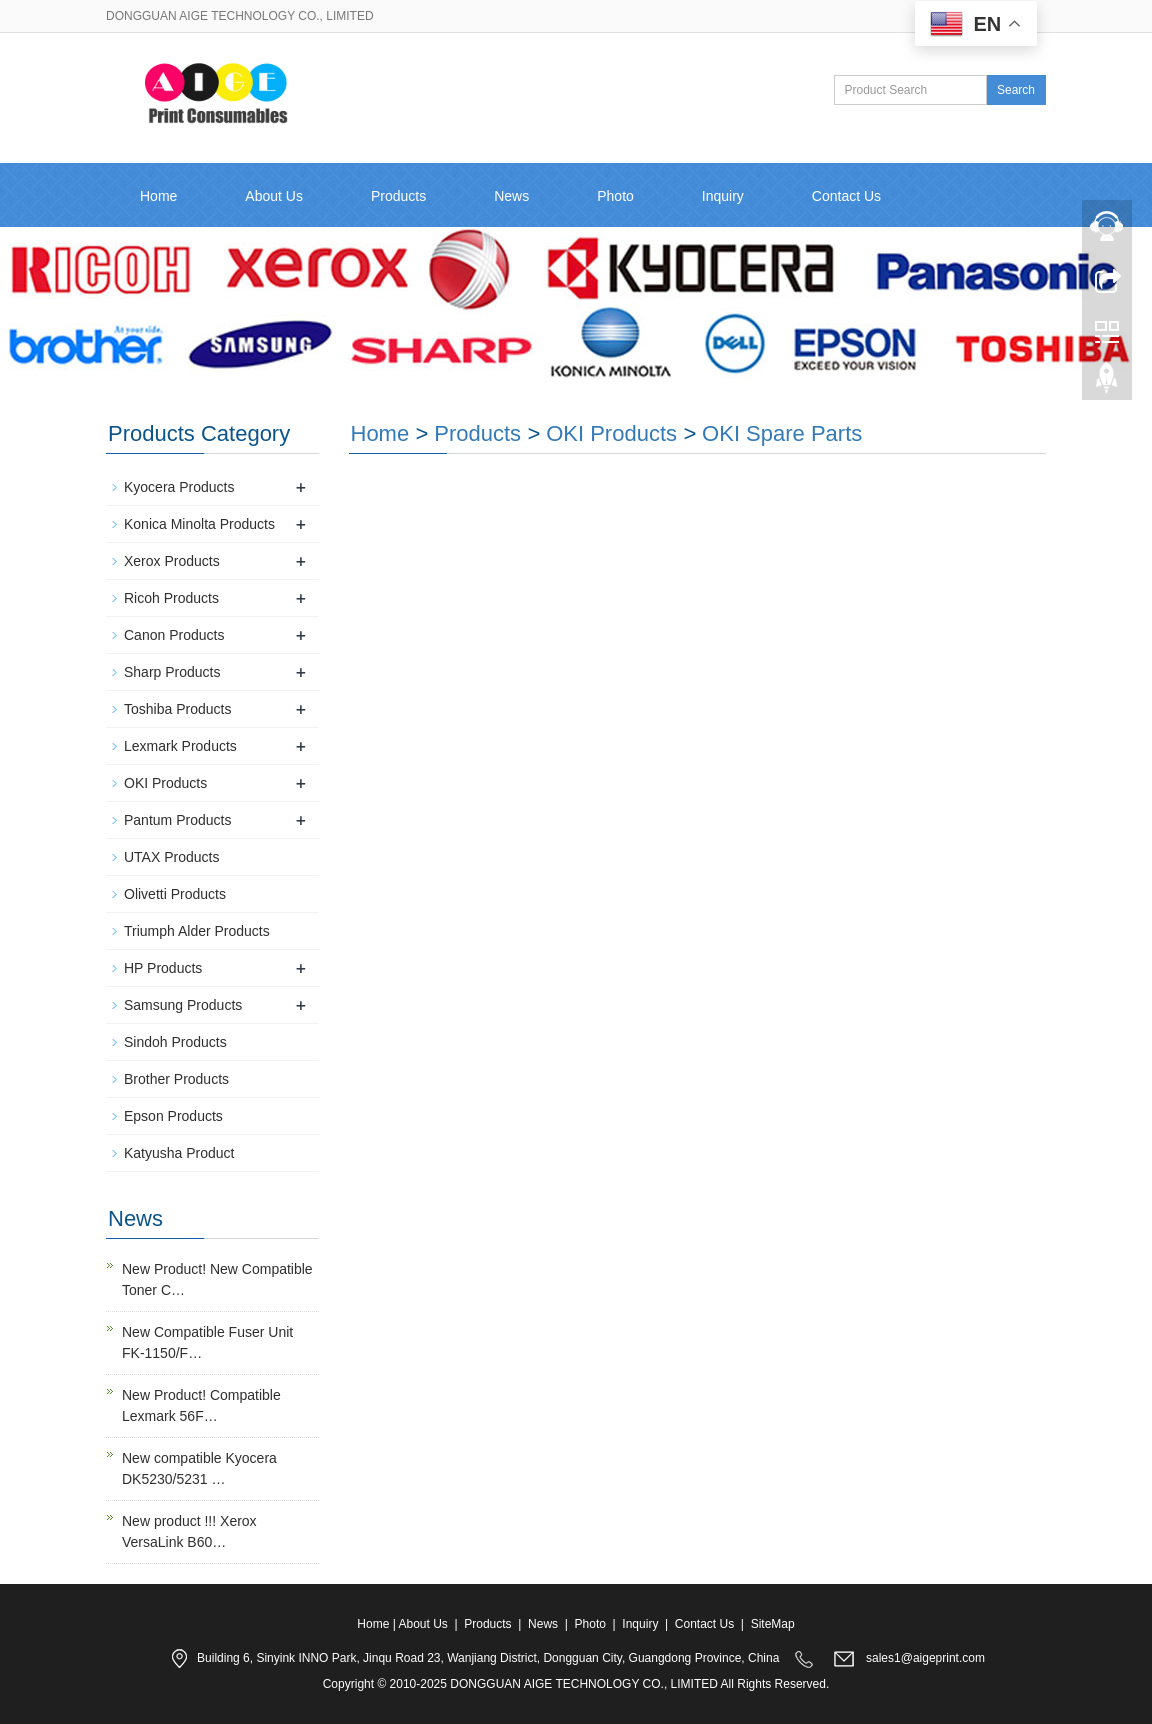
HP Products (163, 968)
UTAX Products (171, 857)
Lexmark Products (180, 746)
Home (158, 196)
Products (398, 196)
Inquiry (723, 196)
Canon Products (174, 635)
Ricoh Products (171, 598)
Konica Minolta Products (199, 524)
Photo (615, 196)
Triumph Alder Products (197, 931)
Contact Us (846, 196)
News (511, 196)
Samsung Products (183, 1005)
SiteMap (773, 1624)
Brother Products (176, 1079)
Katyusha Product (179, 1153)
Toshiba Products (177, 709)
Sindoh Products (175, 1042)
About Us (274, 196)
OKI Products (611, 433)
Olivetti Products (175, 894)
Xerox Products (172, 561)
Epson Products (173, 1116)
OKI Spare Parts (782, 433)
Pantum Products (177, 820)
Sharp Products (172, 672)
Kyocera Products (179, 487)
